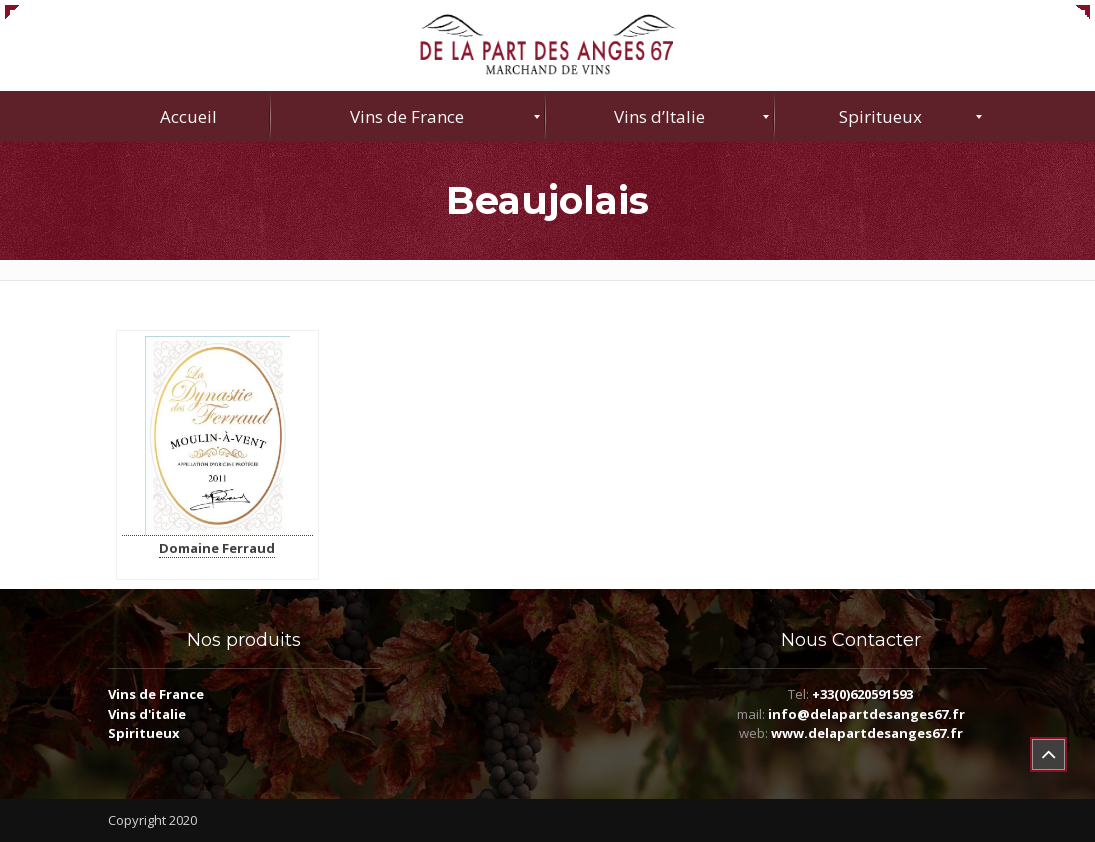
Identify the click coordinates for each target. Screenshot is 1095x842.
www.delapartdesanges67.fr (867, 733)
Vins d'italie (147, 714)
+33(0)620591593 (862, 694)
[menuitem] (189, 117)
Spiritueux (144, 733)
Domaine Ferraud (217, 548)
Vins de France (156, 694)
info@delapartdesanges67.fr (866, 714)
